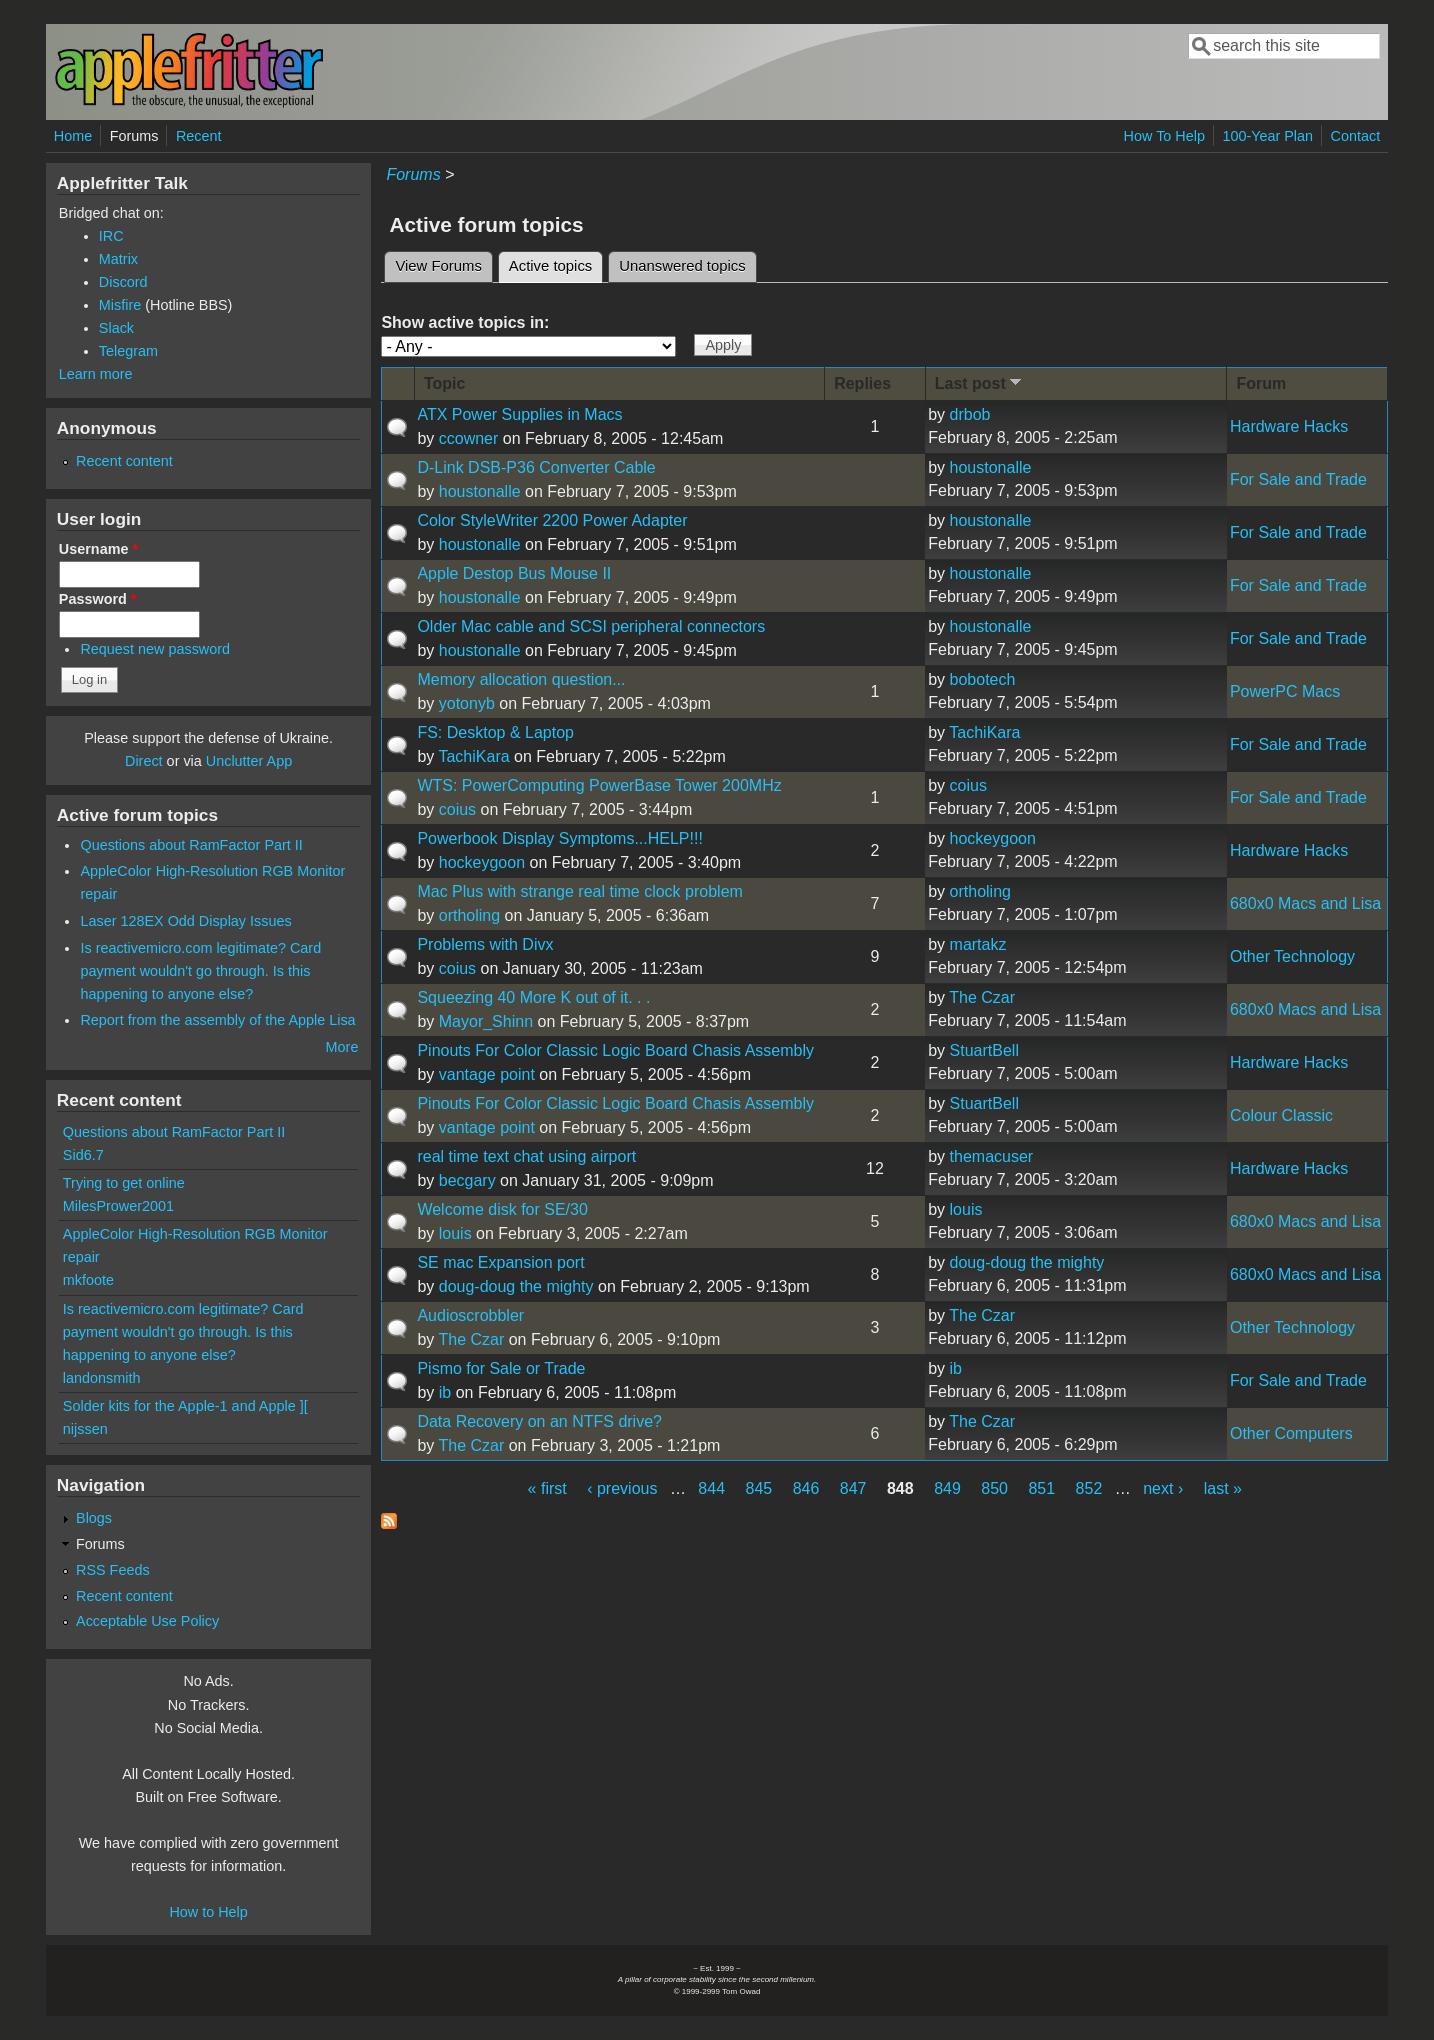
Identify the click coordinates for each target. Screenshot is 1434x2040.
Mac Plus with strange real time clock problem (579, 891)
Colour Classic (1281, 1115)
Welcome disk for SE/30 (502, 1209)
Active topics (556, 263)
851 (1041, 1488)
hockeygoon (482, 862)
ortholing (469, 915)
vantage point (487, 1074)
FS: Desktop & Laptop (495, 732)
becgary (467, 1180)
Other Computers (1291, 1433)
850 (994, 1488)
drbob (970, 414)
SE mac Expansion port (500, 1262)
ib (445, 1392)
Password (98, 599)
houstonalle (480, 491)
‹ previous (622, 1488)
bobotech (983, 679)
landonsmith (102, 1378)
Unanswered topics (682, 266)
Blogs (94, 1518)
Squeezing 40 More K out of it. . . (533, 997)
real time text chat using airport (526, 1156)
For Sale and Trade (1298, 479)
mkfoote (88, 1280)
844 (711, 1488)
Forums (134, 136)
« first (547, 1488)
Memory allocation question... (521, 679)
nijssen (85, 1429)
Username (98, 549)
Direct (144, 761)
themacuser (992, 1156)
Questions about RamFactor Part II (191, 845)
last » (1223, 1488)
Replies (862, 383)
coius (457, 809)
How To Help (1164, 136)
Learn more (96, 374)
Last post (980, 382)
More (342, 1047)
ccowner (469, 438)
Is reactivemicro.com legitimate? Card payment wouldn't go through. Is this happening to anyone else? (200, 971)
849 (947, 1488)
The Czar (982, 997)
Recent (199, 136)
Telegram (128, 351)
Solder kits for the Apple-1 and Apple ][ (185, 1406)
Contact (1356, 136)
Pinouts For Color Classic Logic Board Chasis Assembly (615, 1050)
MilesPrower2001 (118, 1206)
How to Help (208, 1912)
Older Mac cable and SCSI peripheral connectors (591, 626)
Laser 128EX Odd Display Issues (185, 921)
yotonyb (467, 703)
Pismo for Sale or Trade (501, 1368)
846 (806, 1488)
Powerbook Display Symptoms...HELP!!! (559, 838)
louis (455, 1233)
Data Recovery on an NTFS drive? (539, 1421)
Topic (444, 383)
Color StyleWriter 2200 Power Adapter (552, 520)
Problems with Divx (485, 944)
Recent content (124, 461)
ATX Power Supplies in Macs (519, 414)
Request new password (155, 649)
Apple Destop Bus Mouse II (514, 573)
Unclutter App (249, 761)
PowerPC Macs (1285, 691)
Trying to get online (124, 1183)
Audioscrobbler (470, 1315)
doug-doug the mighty (516, 1286)
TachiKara (473, 756)
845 (759, 1488)
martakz (978, 944)
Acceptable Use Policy (147, 1621)
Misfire (120, 305)
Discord (123, 282)
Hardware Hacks (1289, 426)
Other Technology (1292, 956)
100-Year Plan (1267, 136)
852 (1089, 1488)
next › (1163, 1488)
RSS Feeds (113, 1570)
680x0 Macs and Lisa (1305, 903)
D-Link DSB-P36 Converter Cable (536, 467)
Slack (116, 328)
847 (853, 1488)
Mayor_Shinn (486, 1021)
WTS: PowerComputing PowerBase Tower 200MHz (599, 785)
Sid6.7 (83, 1155)
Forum (1261, 383)
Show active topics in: (465, 322)
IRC (111, 236)
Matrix (118, 259)
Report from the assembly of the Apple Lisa (217, 1020)
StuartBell (984, 1050)
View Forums (438, 266)
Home (73, 136)
